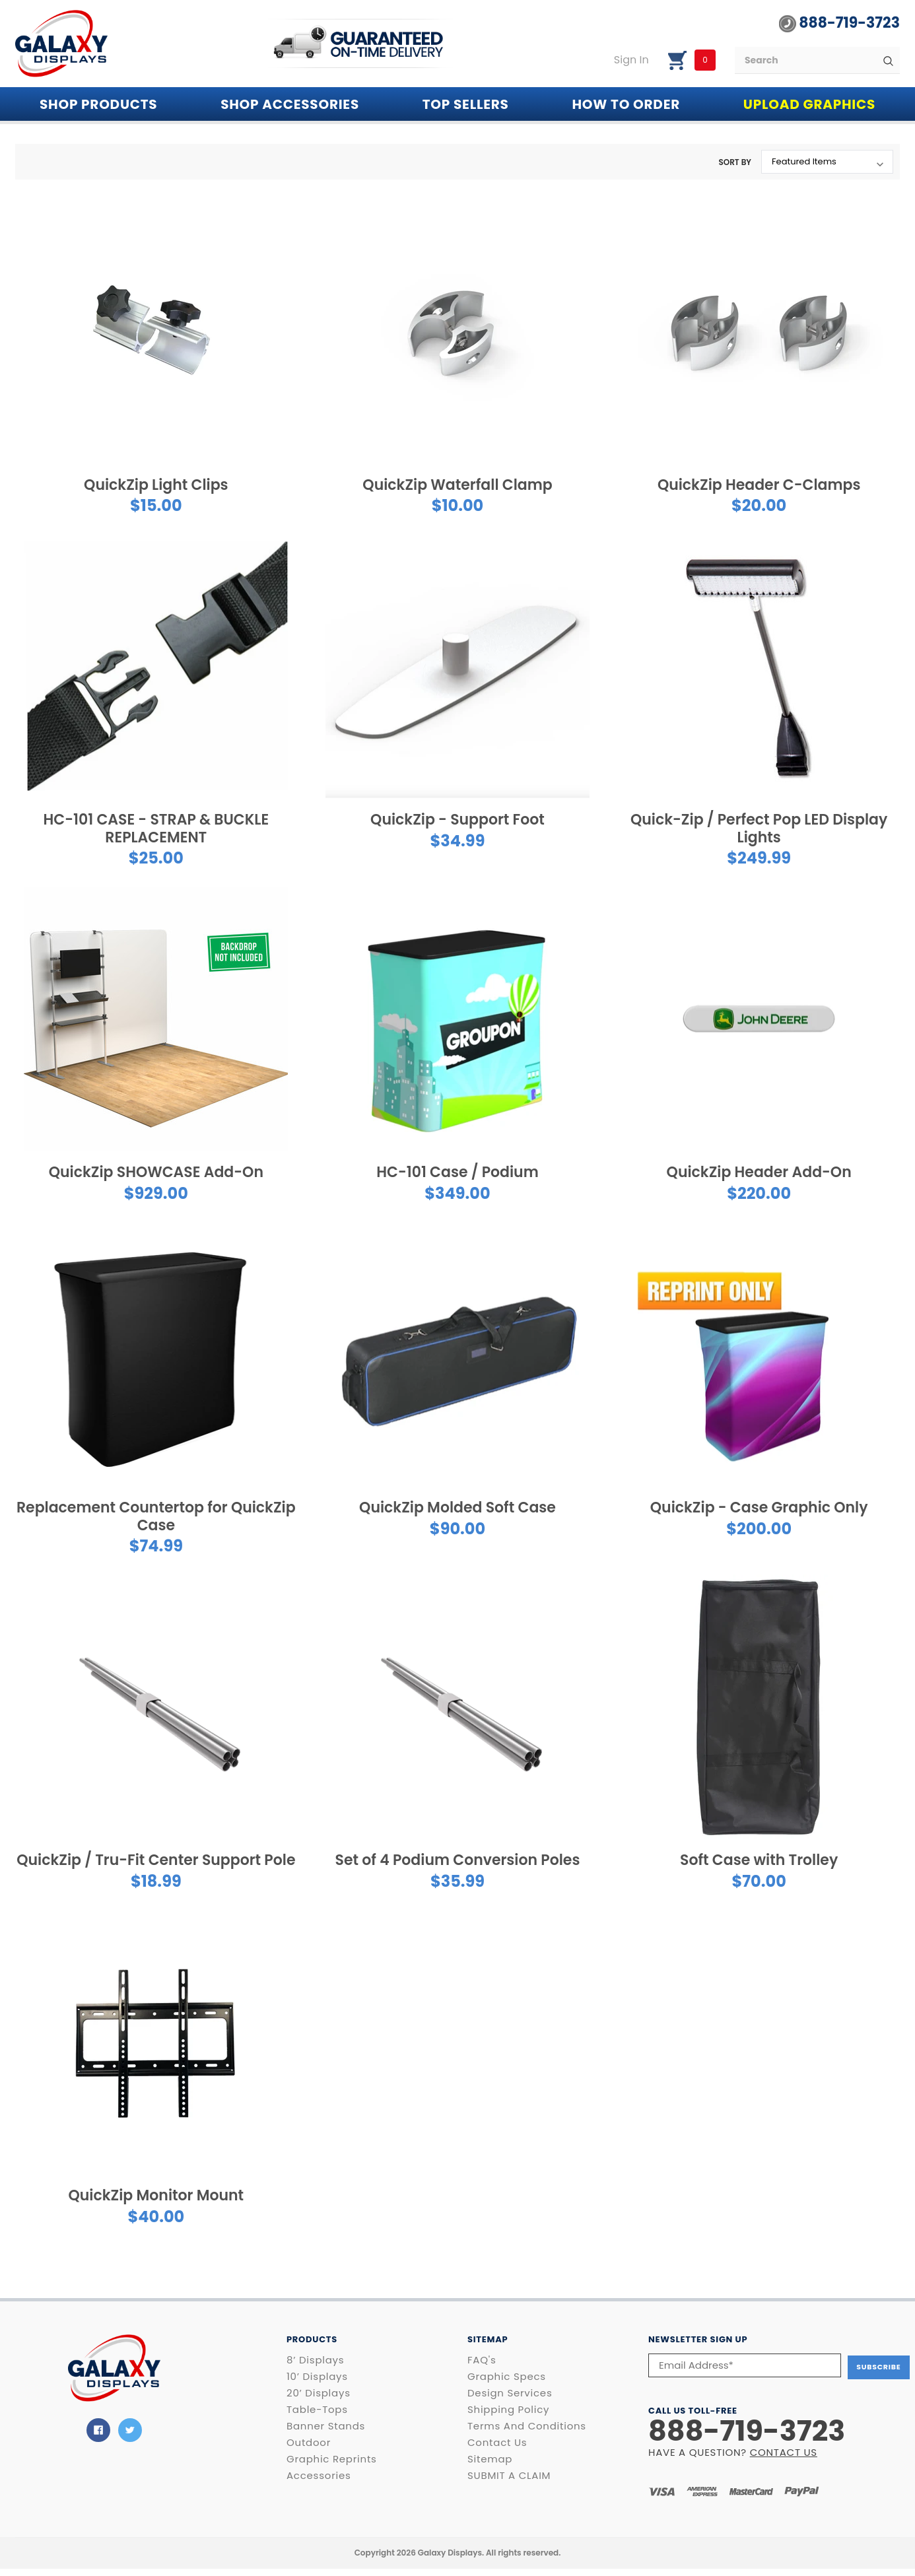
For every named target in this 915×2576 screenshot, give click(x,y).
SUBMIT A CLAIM (509, 2475)
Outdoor (309, 2442)
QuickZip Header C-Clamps (759, 485)
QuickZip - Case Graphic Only (759, 1507)
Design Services (509, 2393)
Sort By (734, 162)
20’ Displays (319, 2393)
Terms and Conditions (526, 2426)
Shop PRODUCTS (98, 104)
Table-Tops (317, 2409)
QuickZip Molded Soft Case (457, 1507)
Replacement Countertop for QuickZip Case (156, 1516)
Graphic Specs (506, 2376)
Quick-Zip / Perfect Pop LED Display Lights (758, 828)
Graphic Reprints (332, 2459)
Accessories (319, 2475)
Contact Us (497, 2442)
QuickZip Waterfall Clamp (457, 485)
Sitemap (489, 2459)
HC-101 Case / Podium (457, 1172)
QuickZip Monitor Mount (156, 2195)
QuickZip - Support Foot (457, 819)
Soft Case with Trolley (759, 1860)
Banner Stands (326, 2426)
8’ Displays (315, 2360)
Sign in (631, 60)
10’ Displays (317, 2376)
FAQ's (481, 2360)
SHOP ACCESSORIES (289, 104)
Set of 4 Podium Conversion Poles (457, 1860)
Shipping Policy (508, 2409)
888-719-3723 (839, 23)
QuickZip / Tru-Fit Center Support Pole (156, 1860)
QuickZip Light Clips (156, 485)
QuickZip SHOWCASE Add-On (156, 1172)
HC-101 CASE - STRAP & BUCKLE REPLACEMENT (156, 828)
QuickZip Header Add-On (759, 1172)
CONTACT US (783, 2450)
